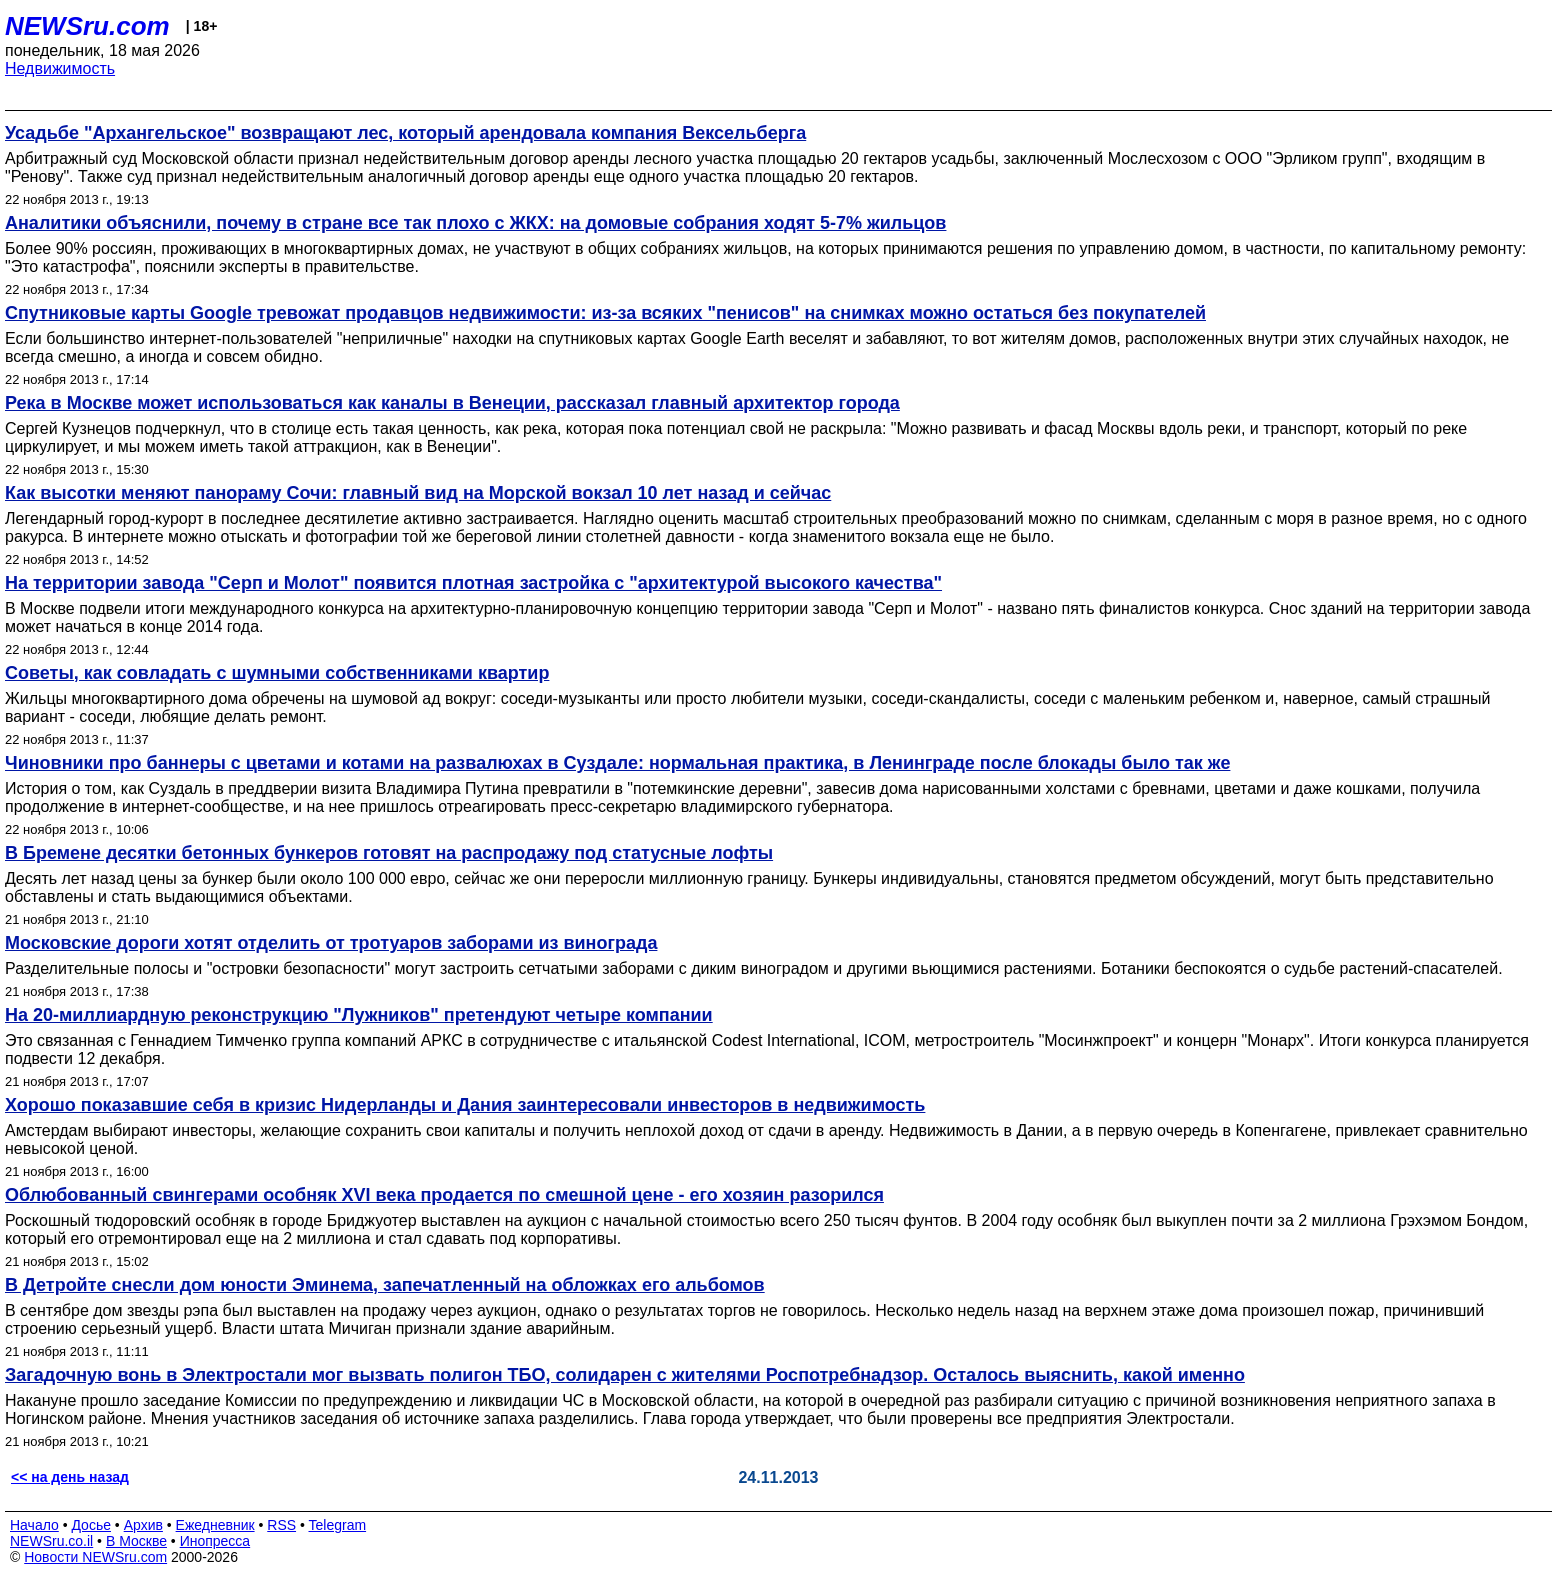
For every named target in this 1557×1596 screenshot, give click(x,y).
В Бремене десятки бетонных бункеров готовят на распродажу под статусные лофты (389, 853)
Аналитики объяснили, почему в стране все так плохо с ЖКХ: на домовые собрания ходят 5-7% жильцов (475, 223)
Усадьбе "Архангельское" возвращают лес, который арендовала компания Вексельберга (405, 133)
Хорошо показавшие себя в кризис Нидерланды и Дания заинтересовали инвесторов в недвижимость (465, 1105)
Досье (91, 1525)
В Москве (136, 1541)
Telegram (338, 1525)
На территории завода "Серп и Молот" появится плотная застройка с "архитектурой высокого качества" (473, 583)
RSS (281, 1525)
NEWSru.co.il (51, 1541)
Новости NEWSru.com (95, 1557)
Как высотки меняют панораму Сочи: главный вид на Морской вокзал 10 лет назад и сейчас (418, 493)
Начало (34, 1525)
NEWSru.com (87, 26)
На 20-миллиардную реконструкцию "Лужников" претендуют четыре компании (359, 1015)
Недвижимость (60, 68)
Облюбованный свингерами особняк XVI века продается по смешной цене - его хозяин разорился (444, 1195)
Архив (143, 1525)
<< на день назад (70, 1477)
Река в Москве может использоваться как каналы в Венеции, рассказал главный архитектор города (452, 403)
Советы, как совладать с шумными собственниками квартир (277, 673)
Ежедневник (215, 1525)
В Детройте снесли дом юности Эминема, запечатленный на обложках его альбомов (385, 1285)
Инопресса (215, 1541)
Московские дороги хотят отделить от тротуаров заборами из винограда (331, 943)
